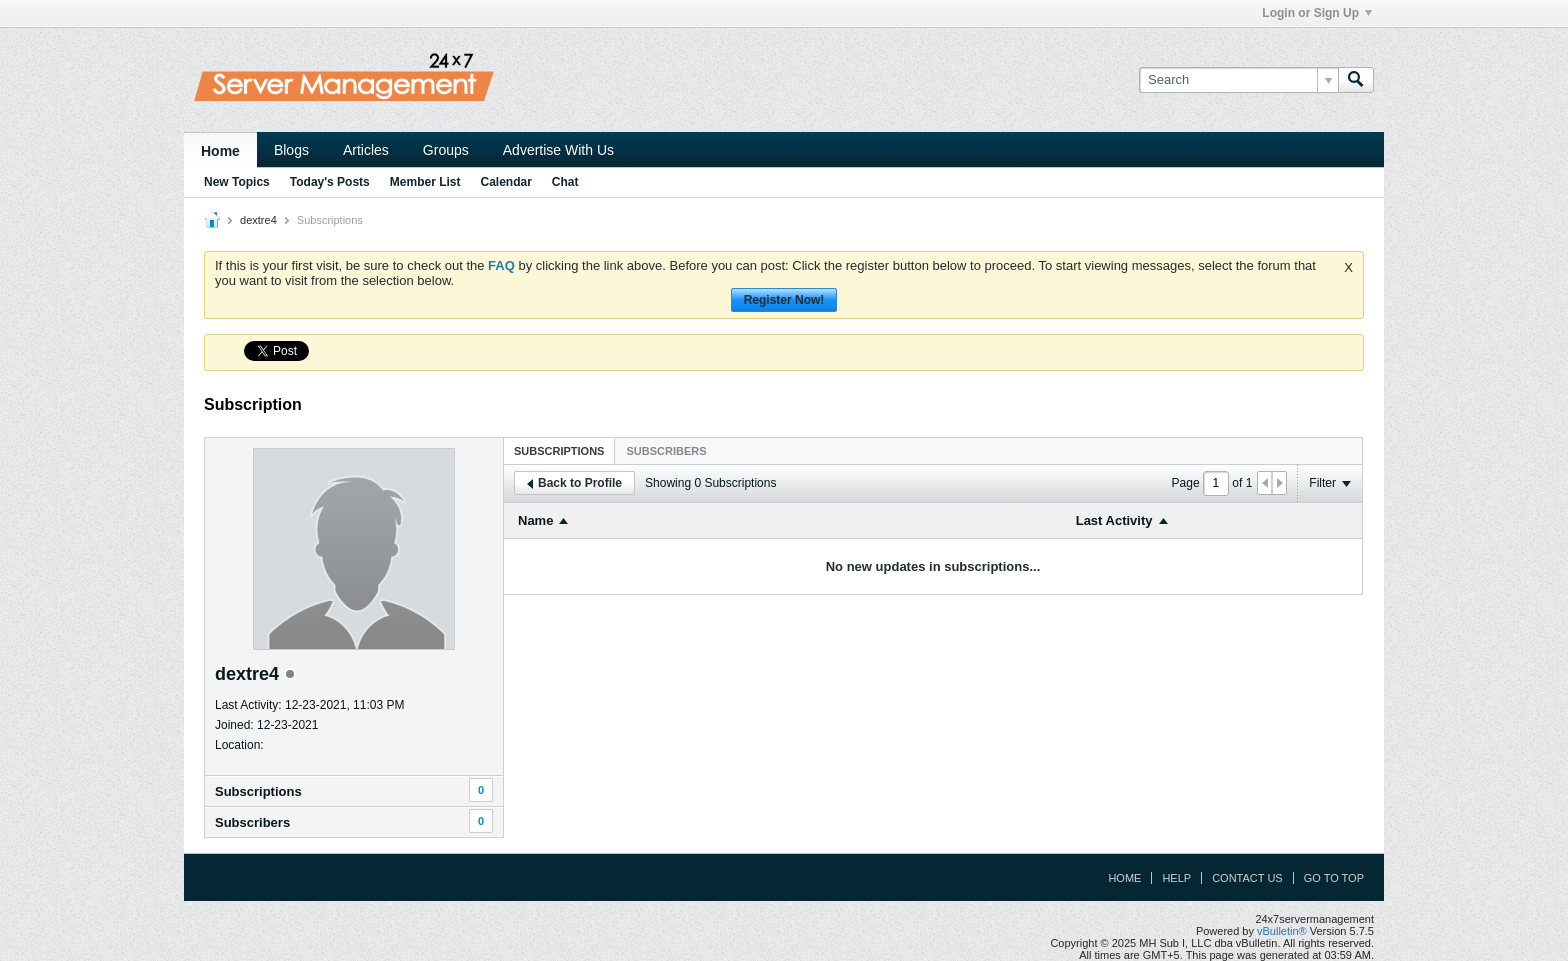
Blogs (291, 150)
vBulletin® (1282, 931)
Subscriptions (258, 791)
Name (535, 520)
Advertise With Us (558, 150)
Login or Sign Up (1317, 13)
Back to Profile (574, 483)
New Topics (237, 182)
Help (1176, 878)
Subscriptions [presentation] (559, 451)
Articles (366, 150)
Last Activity (1114, 520)
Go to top (1334, 878)
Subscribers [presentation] (666, 451)
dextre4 (258, 220)
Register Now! (784, 300)
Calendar (505, 182)
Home (220, 151)
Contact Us (1247, 878)
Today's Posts (330, 182)
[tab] (559, 450)
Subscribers (252, 822)
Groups (446, 150)
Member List (425, 182)
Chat (565, 182)
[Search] (1238, 80)
